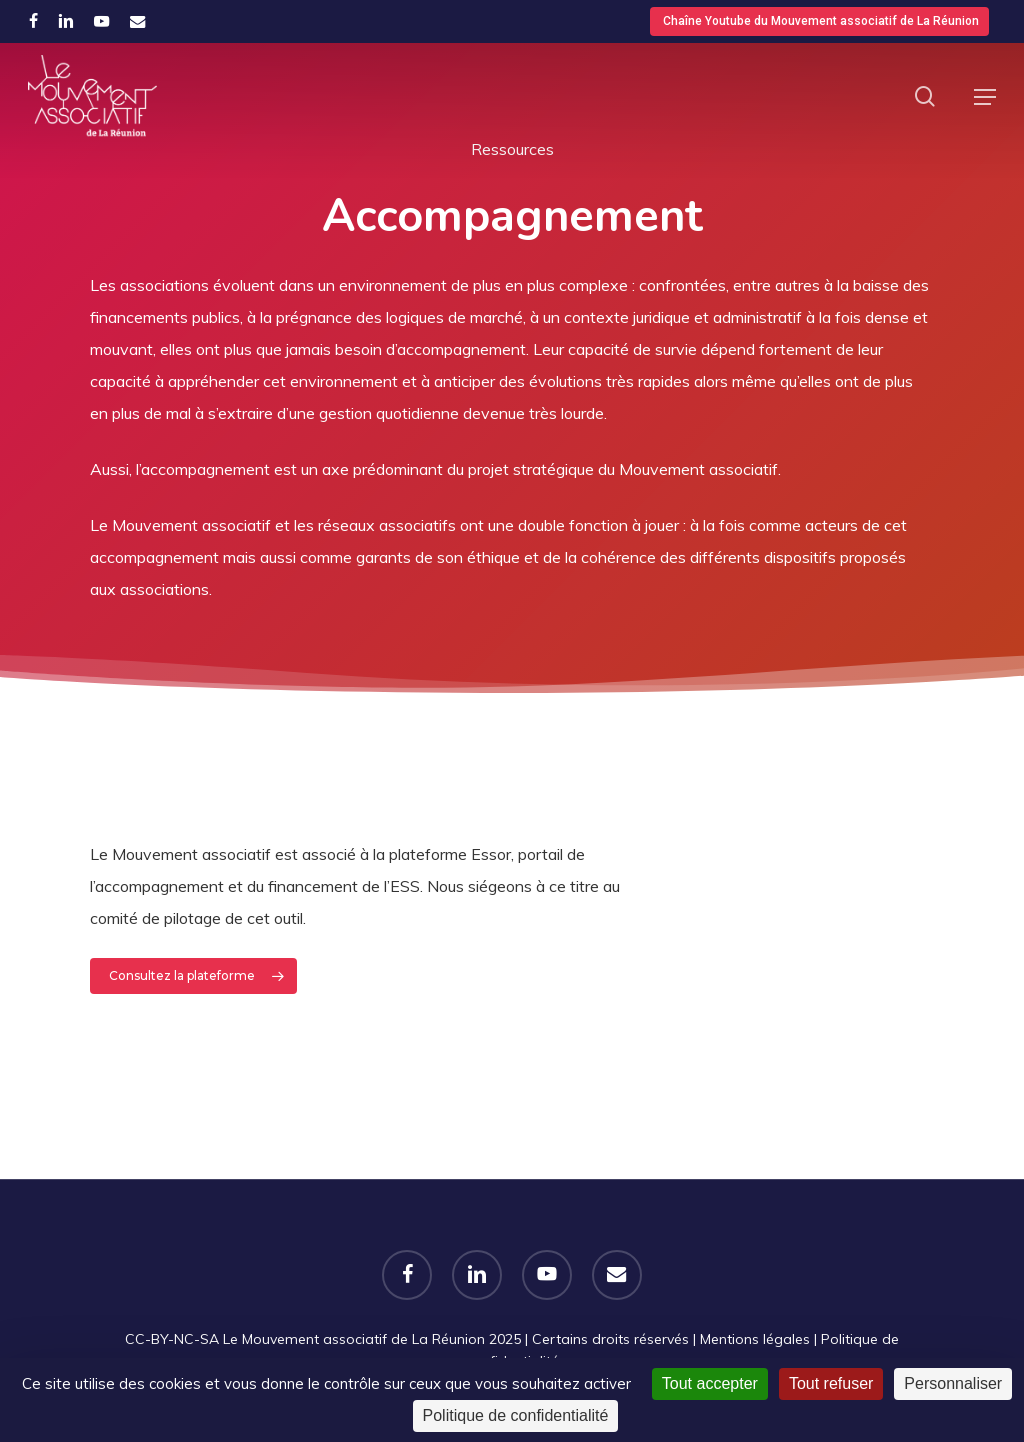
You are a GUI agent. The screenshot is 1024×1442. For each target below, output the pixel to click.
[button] (985, 97)
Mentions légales (755, 1339)
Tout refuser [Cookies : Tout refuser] (831, 1383)
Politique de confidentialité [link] (516, 1415)
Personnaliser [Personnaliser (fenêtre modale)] (953, 1383)
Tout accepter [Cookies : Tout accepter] (710, 1383)
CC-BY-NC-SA (172, 1339)
